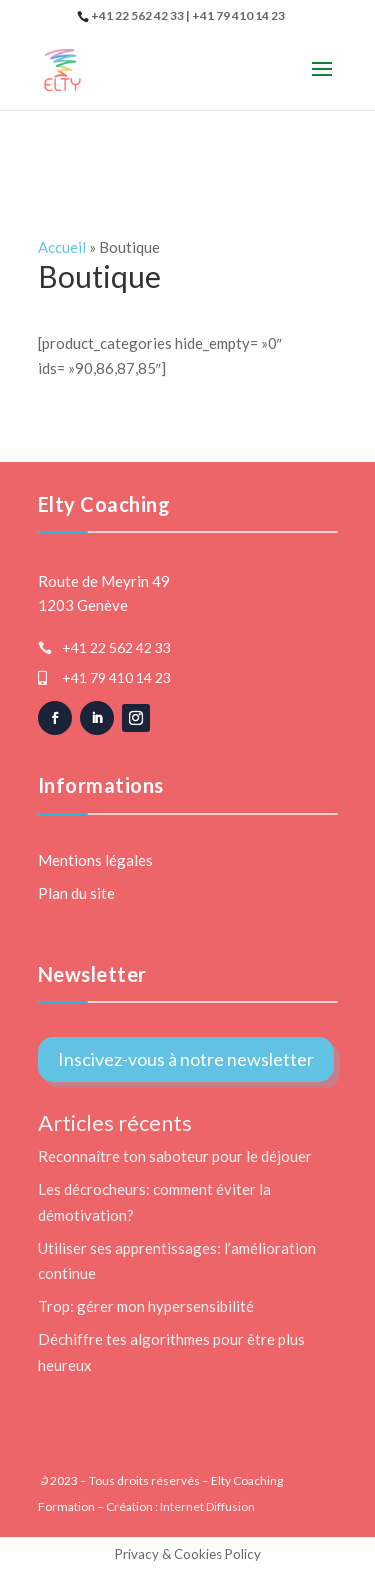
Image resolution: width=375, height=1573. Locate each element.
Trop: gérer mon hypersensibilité (146, 1306)
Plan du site (76, 893)
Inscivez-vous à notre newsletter (186, 1059)
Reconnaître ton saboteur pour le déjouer (175, 1156)
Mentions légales (95, 860)
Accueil (62, 247)
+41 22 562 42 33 (116, 647)
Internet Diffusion (207, 1506)
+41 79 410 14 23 (116, 677)
